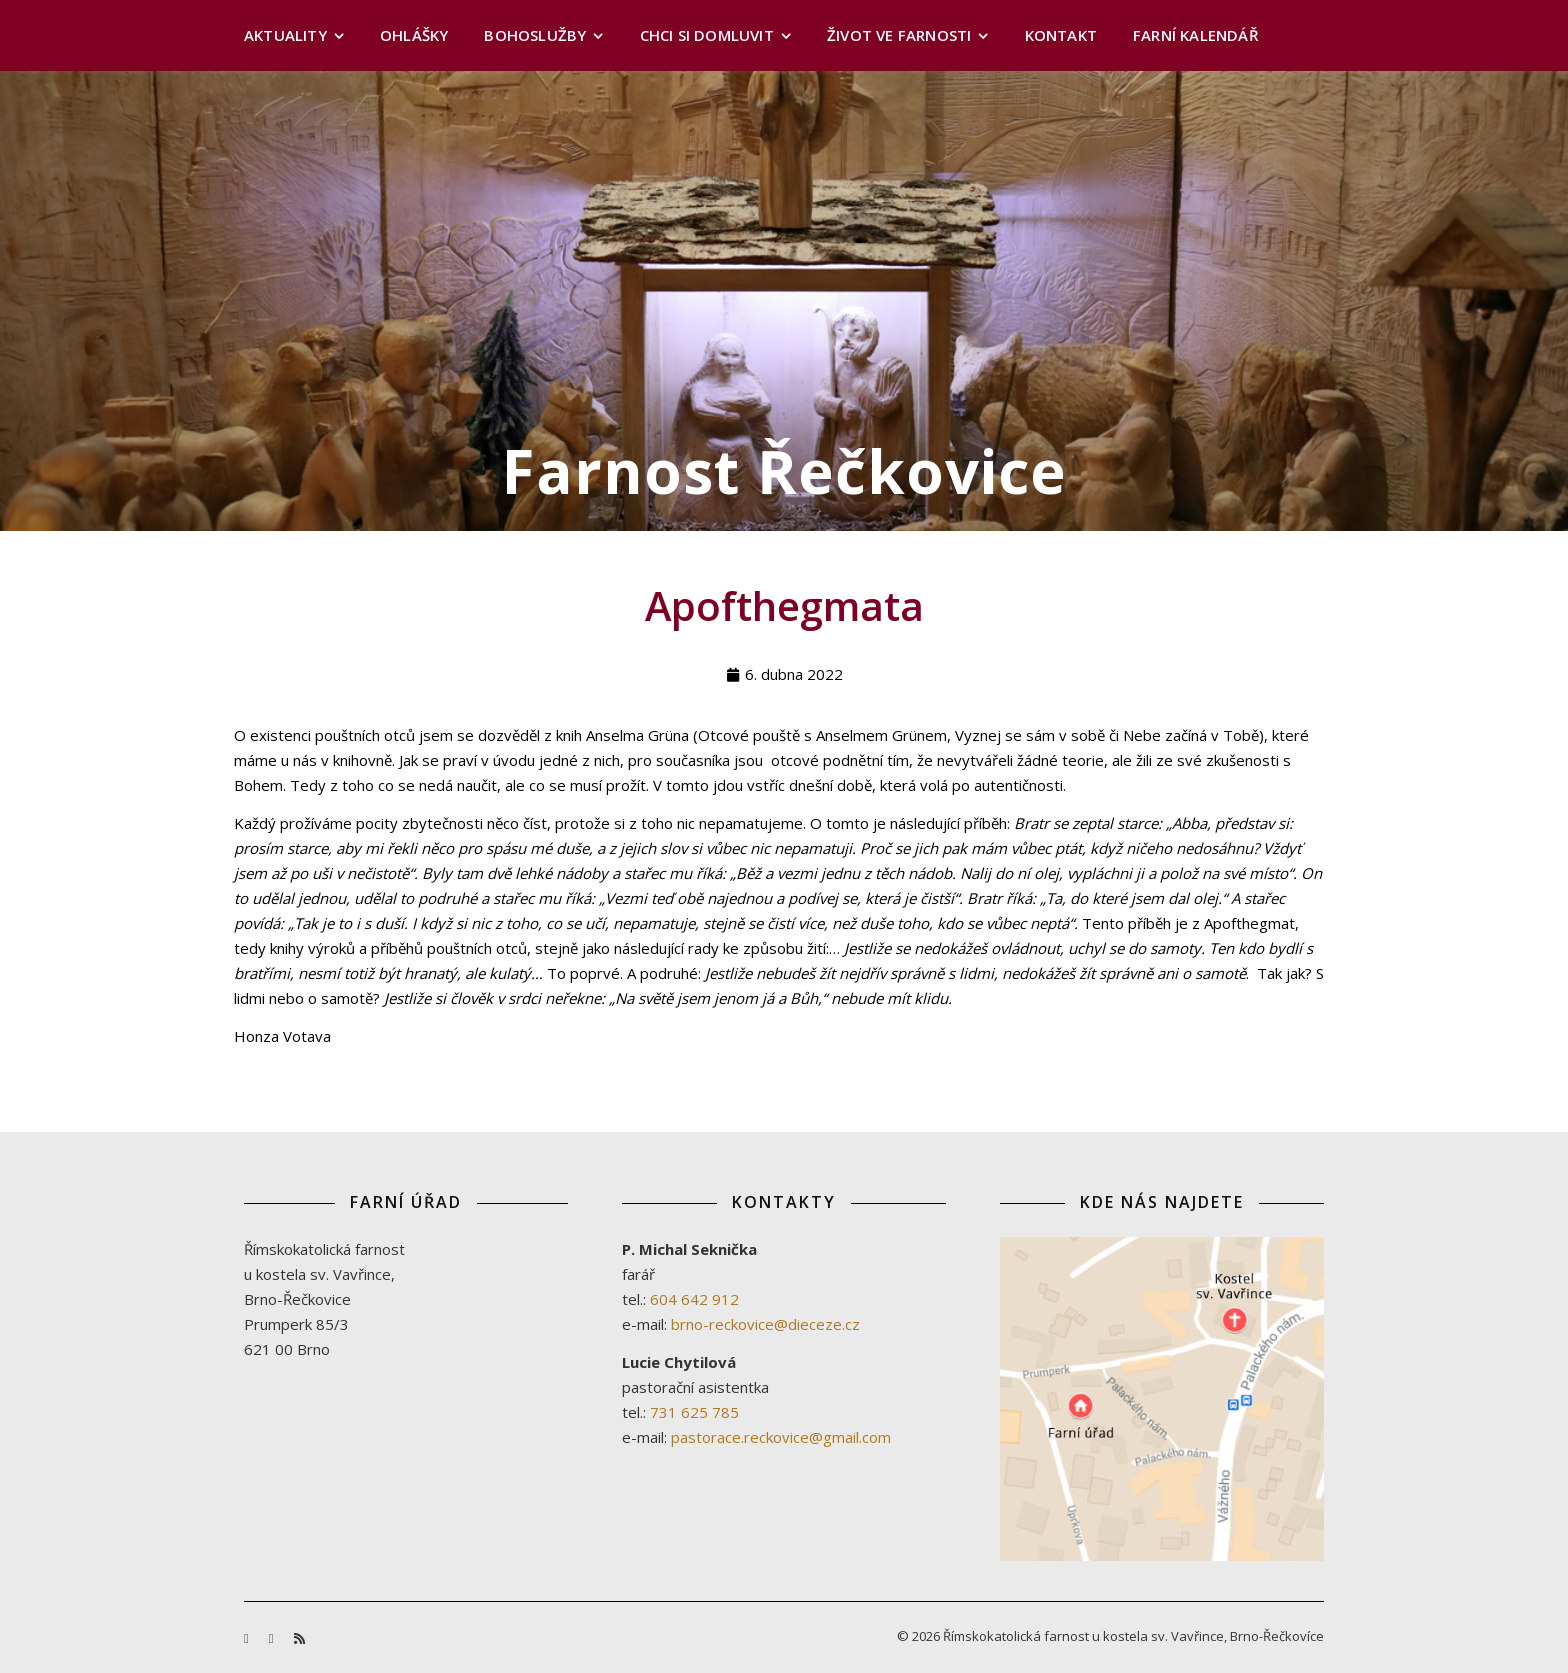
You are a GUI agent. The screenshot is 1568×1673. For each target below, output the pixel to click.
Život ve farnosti (899, 35)
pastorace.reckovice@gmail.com (781, 1437)
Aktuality (285, 35)
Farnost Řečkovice (784, 471)
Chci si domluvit (707, 35)
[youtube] (273, 1638)
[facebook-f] (248, 1638)
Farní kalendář (1196, 35)
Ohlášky (414, 35)
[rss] (299, 1638)
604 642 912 (694, 1299)
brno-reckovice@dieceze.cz (765, 1324)
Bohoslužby (535, 35)
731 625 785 (694, 1412)
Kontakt (1061, 35)
